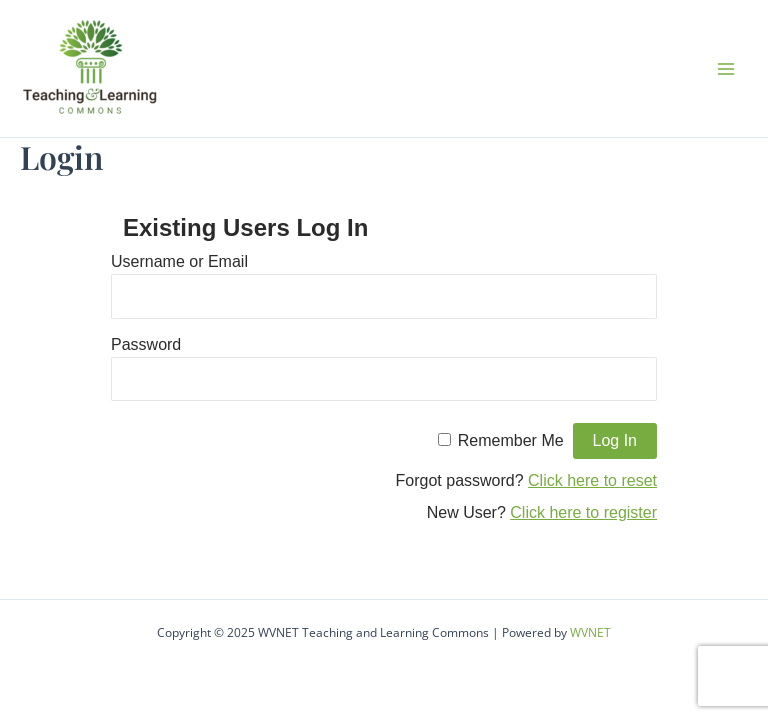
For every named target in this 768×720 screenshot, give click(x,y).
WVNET (590, 632)
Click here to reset (592, 480)
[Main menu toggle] (726, 69)
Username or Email (179, 261)
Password (146, 344)
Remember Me (511, 440)
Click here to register (583, 512)
